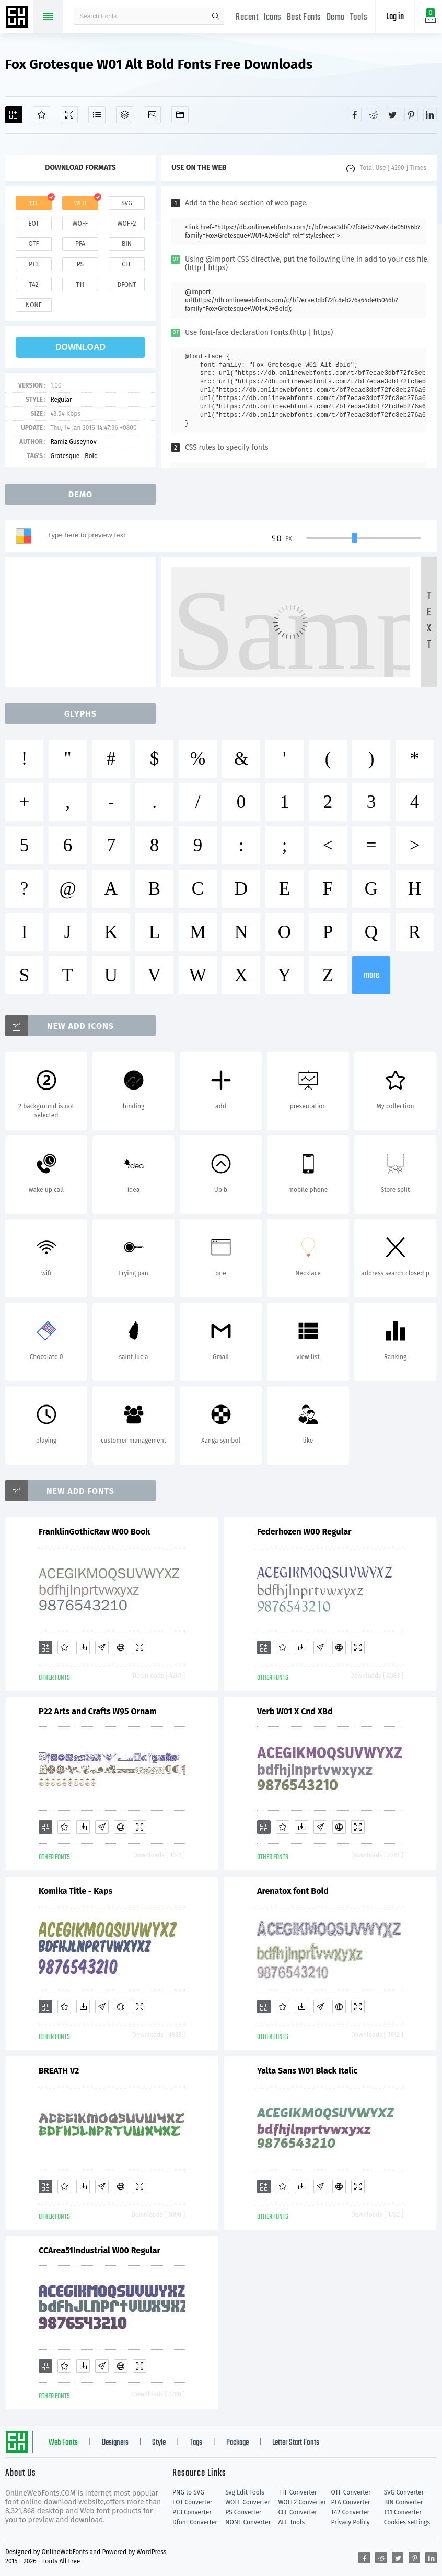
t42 (34, 284)
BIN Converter (403, 2502)
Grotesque (64, 456)
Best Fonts (304, 17)
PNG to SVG (188, 2492)
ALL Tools (291, 2522)
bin (127, 244)
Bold (91, 456)
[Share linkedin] (430, 114)
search (216, 16)
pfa (80, 244)
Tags (196, 2443)
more (371, 975)
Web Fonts (63, 2443)
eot (33, 223)
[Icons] (152, 114)
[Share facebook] (355, 114)
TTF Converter (297, 2492)
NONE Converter (248, 2522)
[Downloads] (83, 1647)
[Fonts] (180, 114)
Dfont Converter (194, 2522)
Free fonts (18, 17)
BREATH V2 (59, 2071)
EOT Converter (192, 2502)
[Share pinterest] (411, 114)
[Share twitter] (392, 114)
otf (34, 244)
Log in (395, 17)
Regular (61, 399)
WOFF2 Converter (302, 2502)
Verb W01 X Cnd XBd (295, 1711)
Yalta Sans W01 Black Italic (307, 2071)
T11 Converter (403, 2512)
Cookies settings (407, 2522)
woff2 (127, 223)
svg (126, 203)
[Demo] (69, 114)
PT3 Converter (192, 2512)
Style (159, 2443)
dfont (126, 284)
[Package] (124, 114)
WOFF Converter (247, 2502)
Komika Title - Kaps (75, 1891)
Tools (359, 17)
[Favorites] (41, 114)
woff (80, 223)
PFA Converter (350, 2502)
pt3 (34, 264)
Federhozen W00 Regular (304, 1532)
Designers (115, 2443)
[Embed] (120, 1647)
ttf (33, 203)
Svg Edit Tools (244, 2492)
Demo (336, 17)
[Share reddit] (373, 114)
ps (80, 264)
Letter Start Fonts (295, 2443)
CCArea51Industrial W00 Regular (99, 2250)
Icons (272, 17)
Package (237, 2443)
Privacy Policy (350, 2522)
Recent (247, 17)
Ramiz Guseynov (73, 442)
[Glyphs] (97, 114)
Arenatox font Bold (293, 1891)
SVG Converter (404, 2492)
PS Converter (243, 2512)
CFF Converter (297, 2512)
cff (127, 264)
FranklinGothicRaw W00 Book (94, 1532)
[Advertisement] (83, 622)
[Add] (13, 114)
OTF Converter (351, 2492)
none (34, 305)
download (80, 347)
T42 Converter (350, 2512)
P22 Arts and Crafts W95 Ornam (97, 1711)
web (80, 203)
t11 (80, 284)
